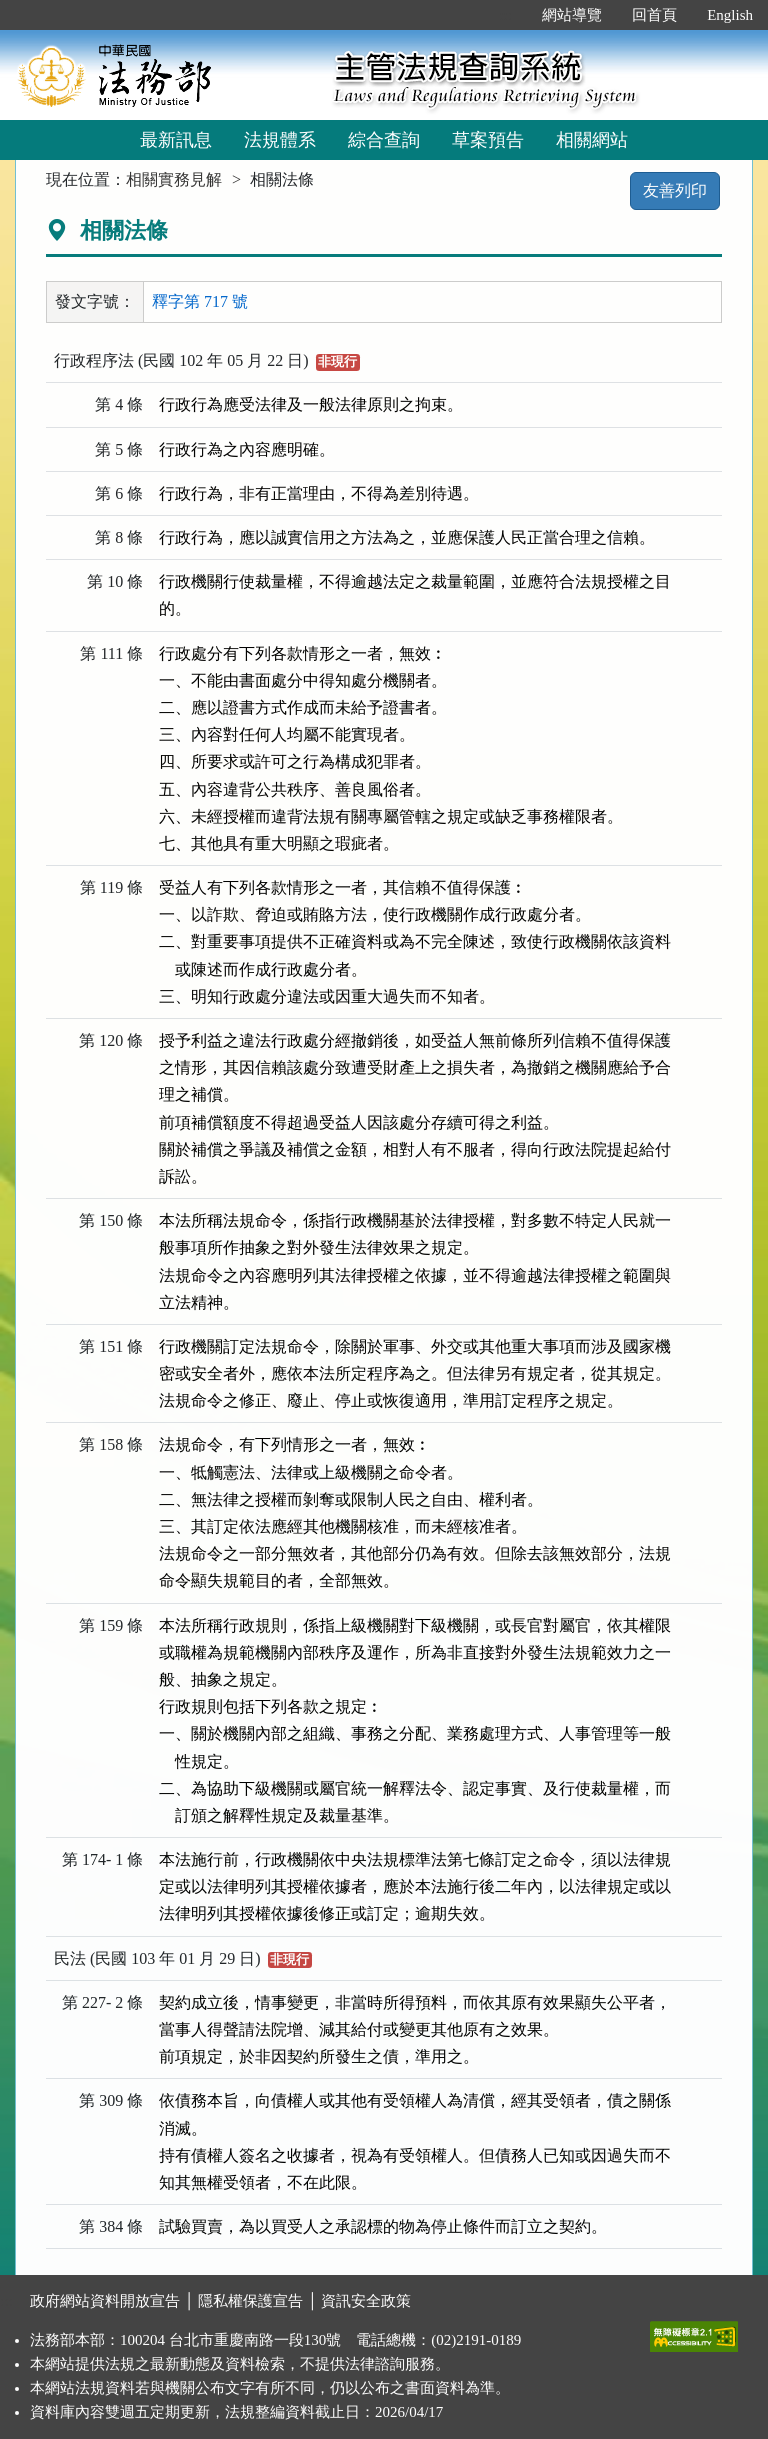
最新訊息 (176, 140)
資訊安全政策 (366, 2301)
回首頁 (654, 15)
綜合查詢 (384, 140)
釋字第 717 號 (200, 301)
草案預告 (488, 140)
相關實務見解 (174, 179)
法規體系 (280, 140)
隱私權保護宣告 (250, 2301)
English (730, 15)
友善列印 (675, 190)
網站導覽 (572, 15)
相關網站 (592, 140)
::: (506, 15)
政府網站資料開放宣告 (105, 2301)
